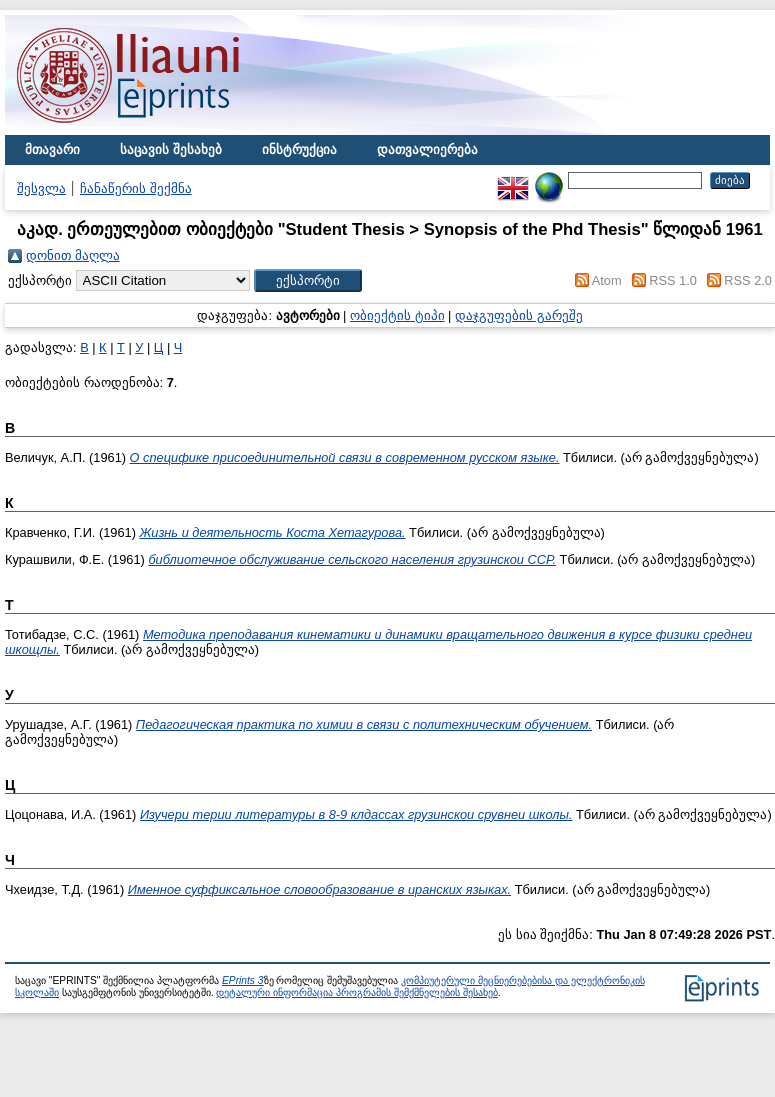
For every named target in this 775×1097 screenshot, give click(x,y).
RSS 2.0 (748, 280)
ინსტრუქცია (299, 149)
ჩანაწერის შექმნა (136, 188)
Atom (607, 280)
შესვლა (41, 188)
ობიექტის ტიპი (397, 315)
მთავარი (52, 149)
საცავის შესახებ (171, 149)
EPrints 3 (243, 980)
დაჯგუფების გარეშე (519, 315)
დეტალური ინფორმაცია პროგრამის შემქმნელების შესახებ (356, 992)
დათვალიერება (427, 149)
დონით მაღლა (73, 255)
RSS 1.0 (673, 280)
